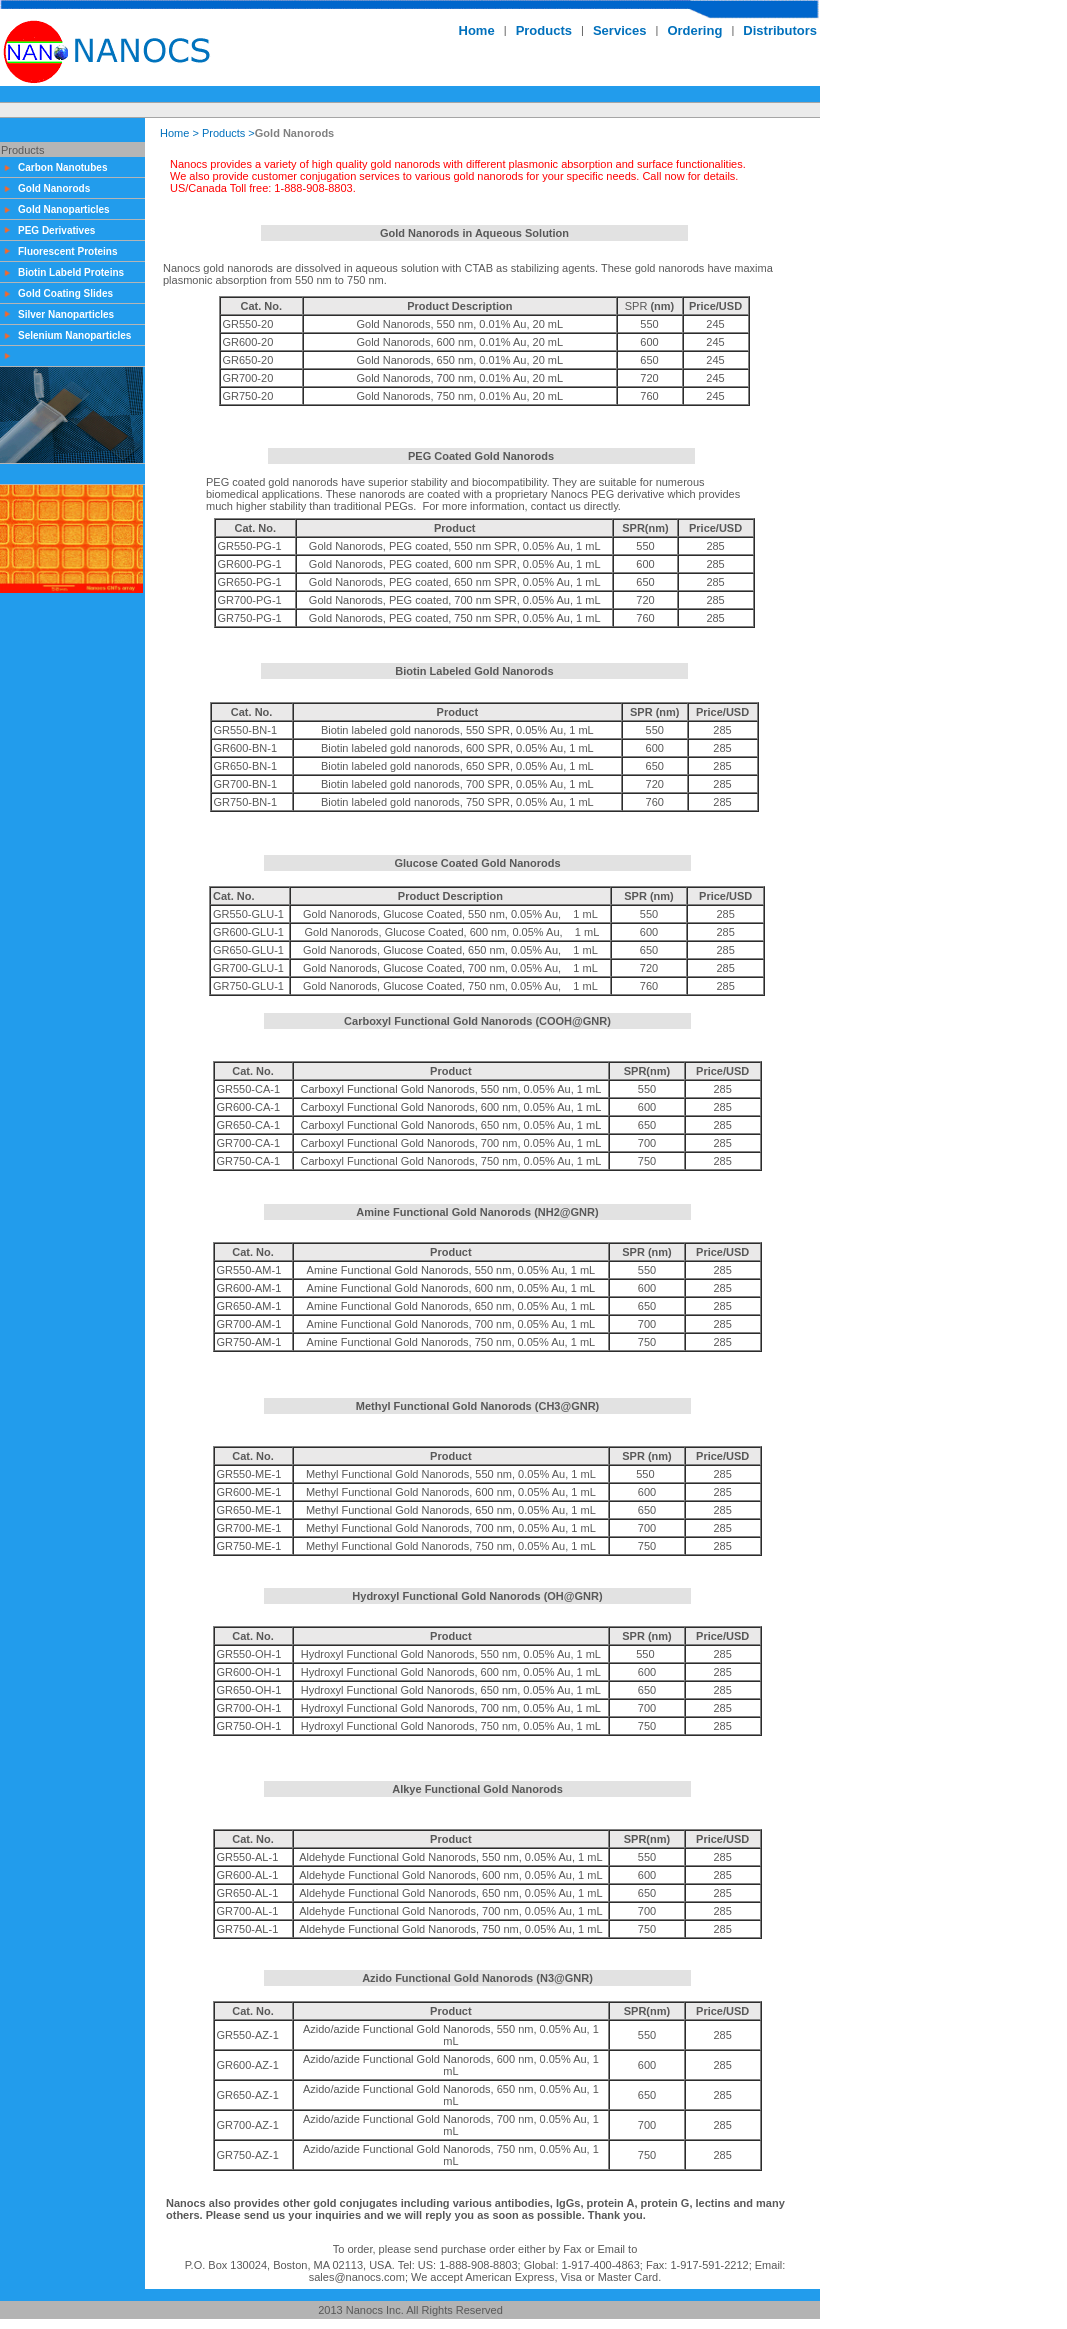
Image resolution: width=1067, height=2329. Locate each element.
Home (174, 133)
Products (223, 133)
